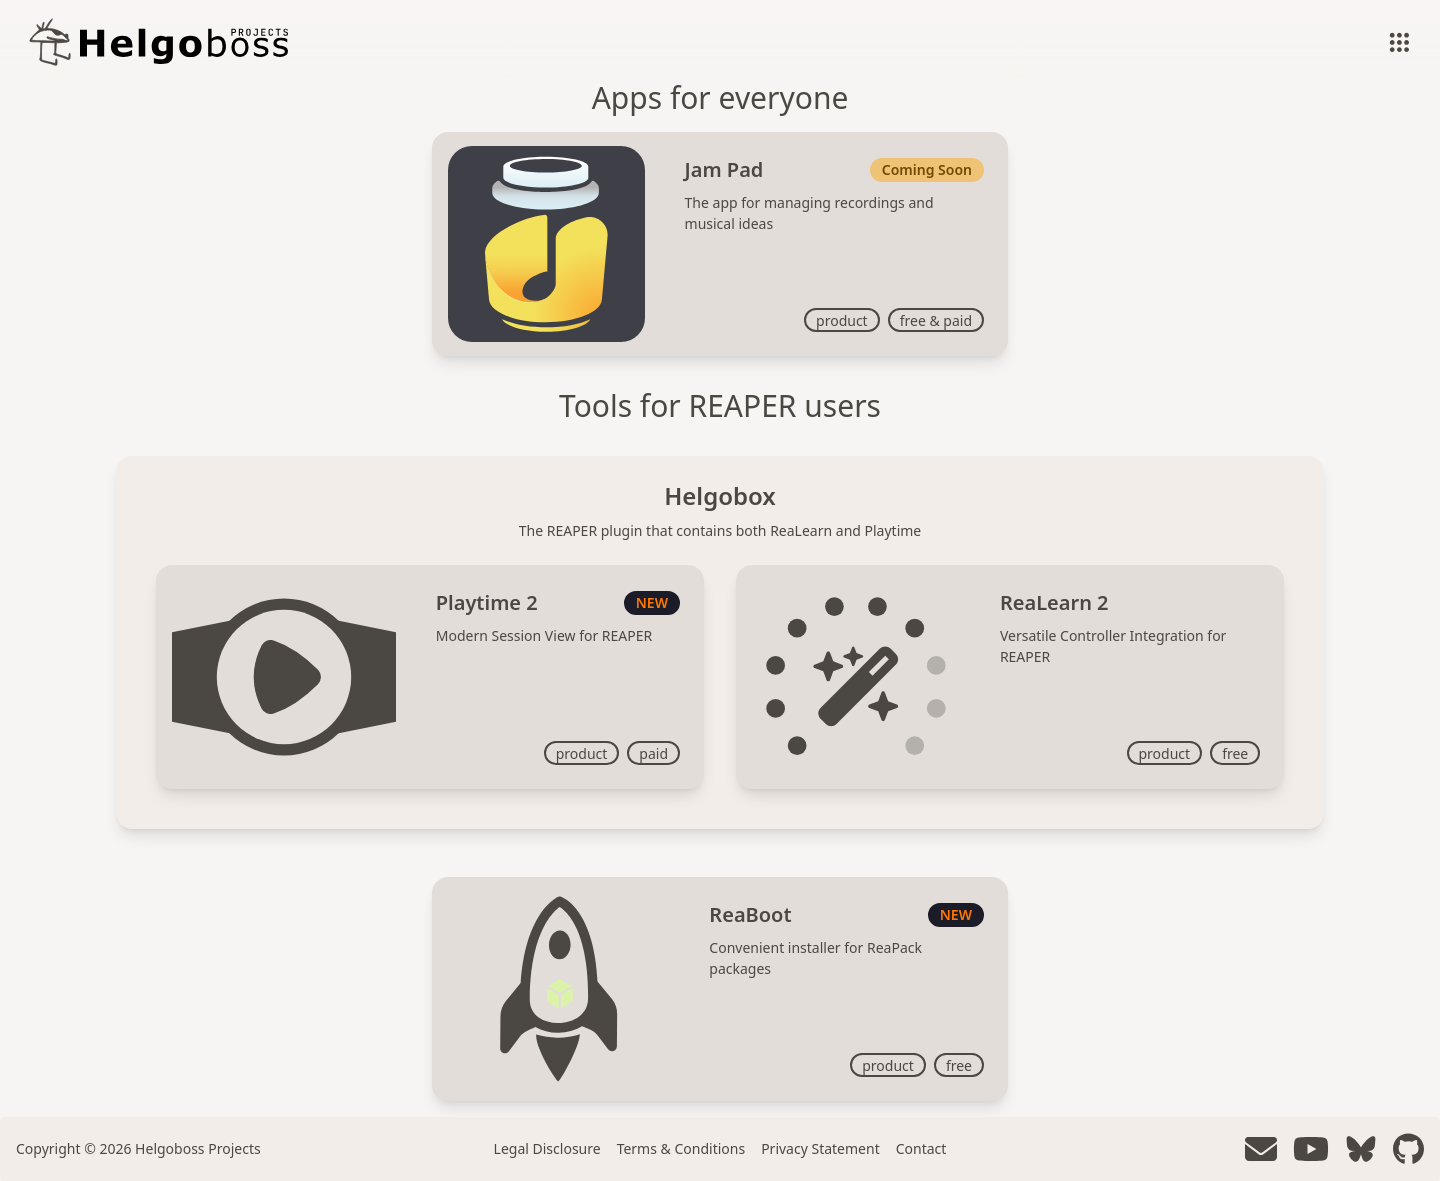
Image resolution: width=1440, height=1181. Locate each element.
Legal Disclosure (547, 1148)
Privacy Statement (820, 1148)
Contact (921, 1148)
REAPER (743, 405)
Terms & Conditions (681, 1148)
